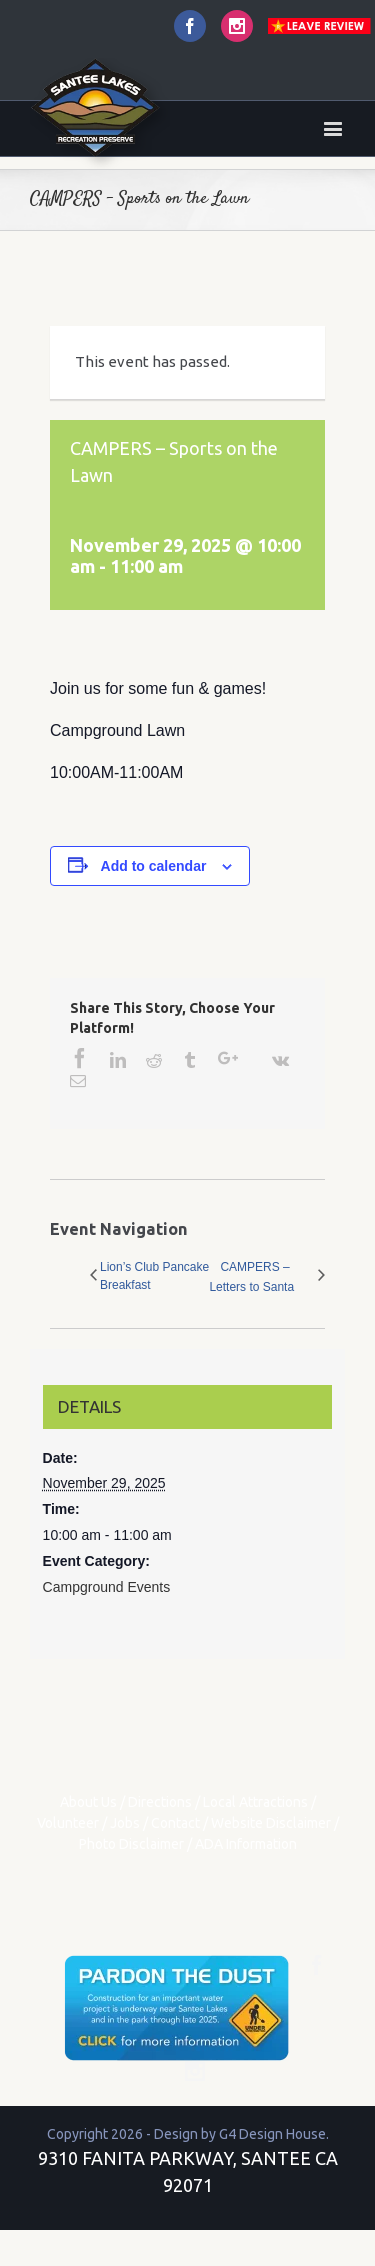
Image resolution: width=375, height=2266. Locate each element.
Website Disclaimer (271, 1823)
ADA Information (246, 1844)
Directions (160, 1802)
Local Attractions (255, 1802)
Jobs (125, 1823)
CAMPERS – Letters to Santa (251, 1277)
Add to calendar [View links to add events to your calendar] (154, 866)
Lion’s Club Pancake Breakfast (154, 1276)
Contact (175, 1823)
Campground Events (107, 1587)
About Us (88, 1802)
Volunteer (68, 1823)
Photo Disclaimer (131, 1844)
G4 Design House (272, 2134)
